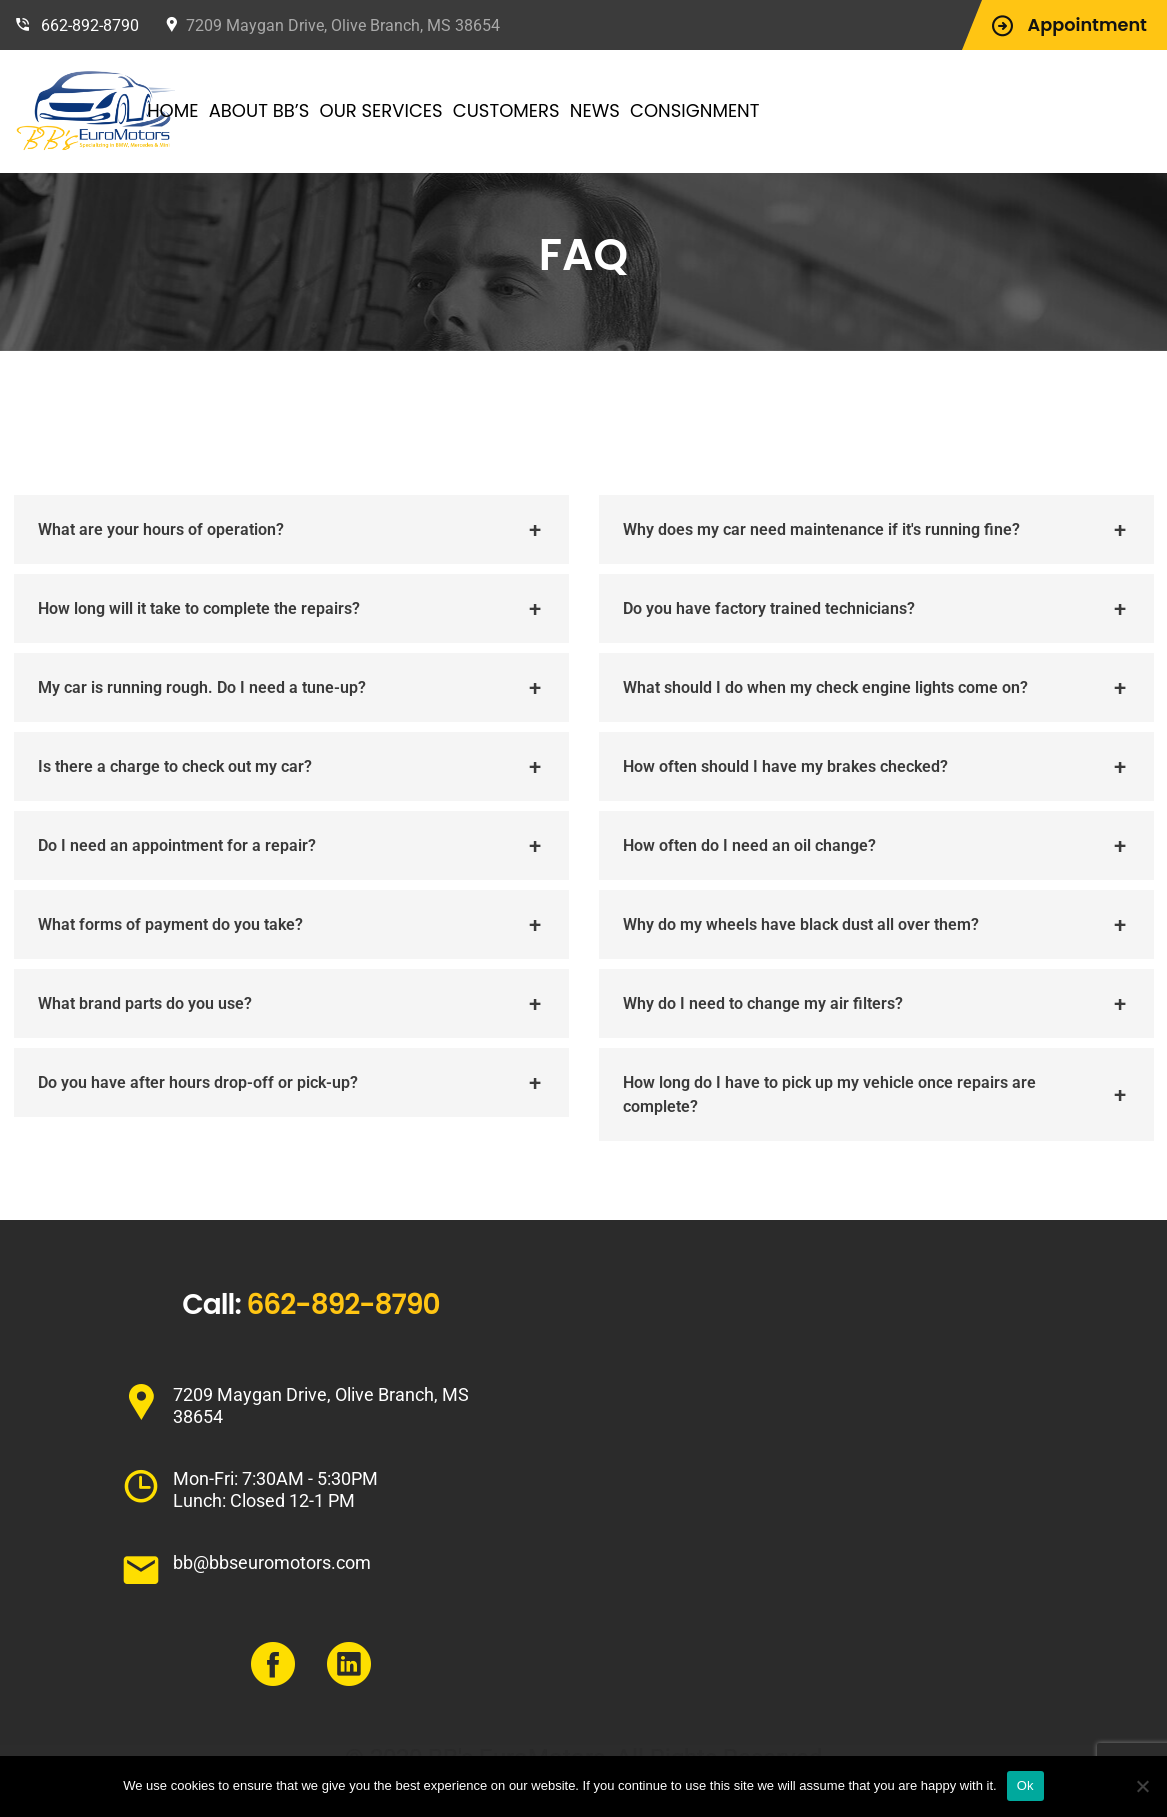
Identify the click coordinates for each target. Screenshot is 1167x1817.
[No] (1142, 1786)
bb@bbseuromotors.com (272, 1562)
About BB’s (321, 110)
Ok (1025, 1785)
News (657, 110)
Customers (568, 110)
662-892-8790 (90, 25)
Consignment (756, 110)
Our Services (443, 110)
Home (235, 110)
